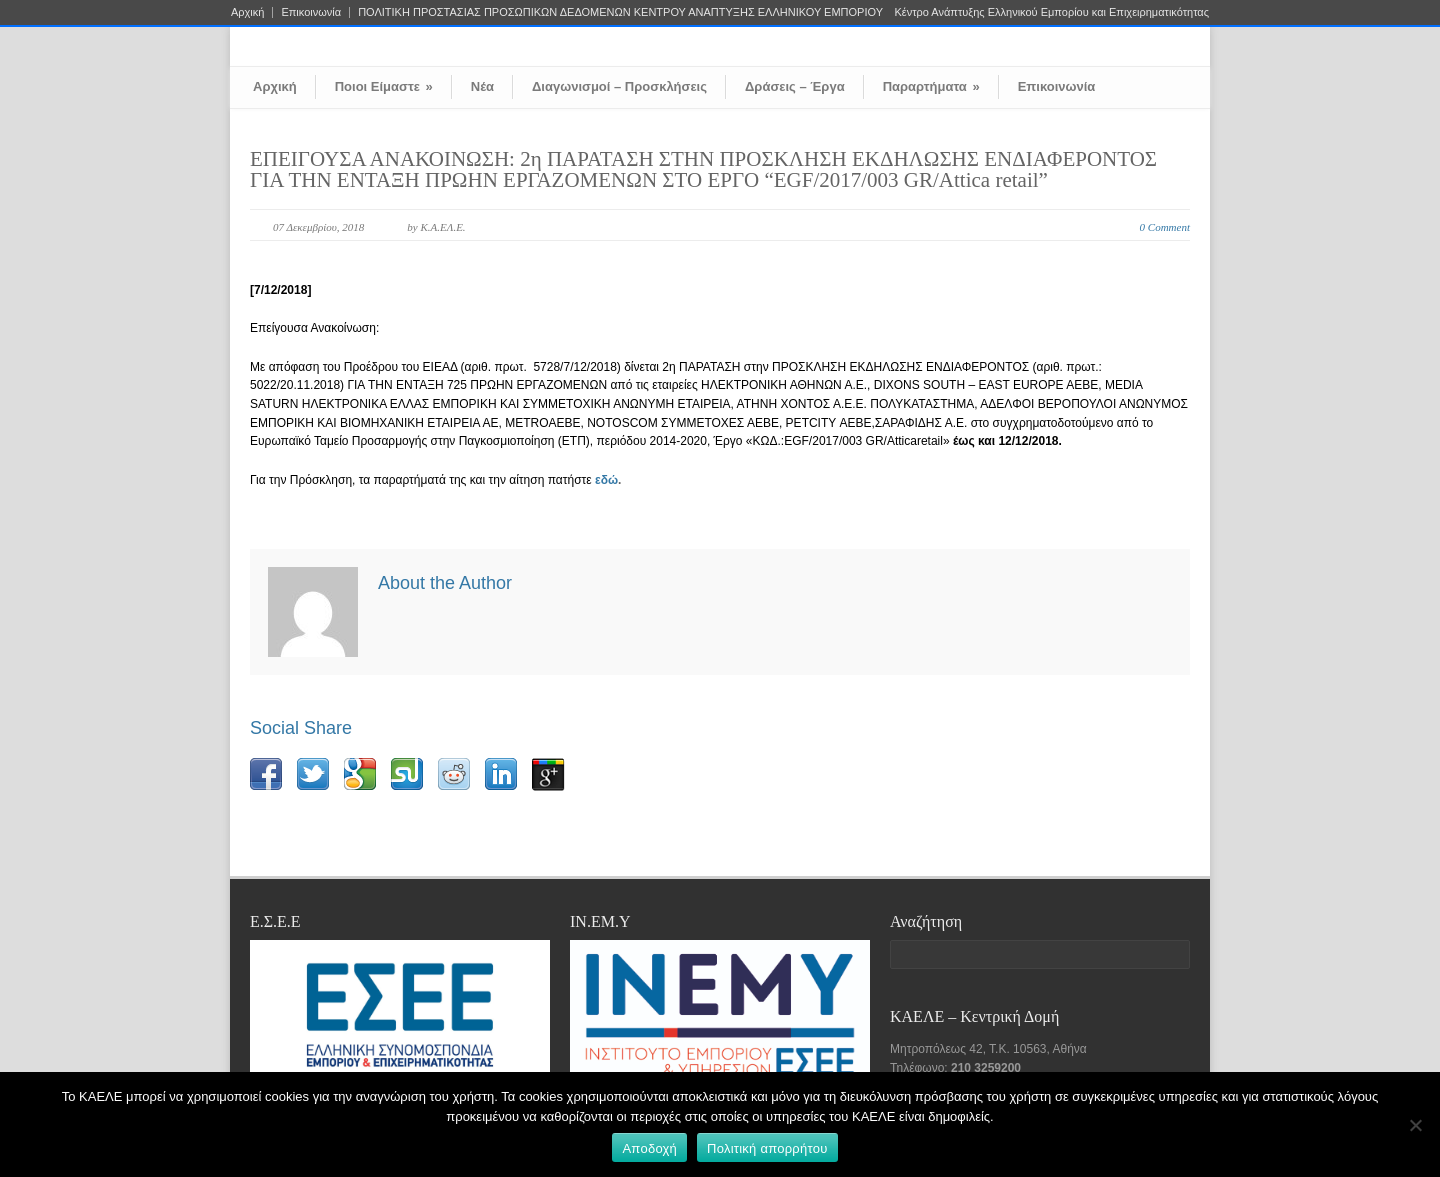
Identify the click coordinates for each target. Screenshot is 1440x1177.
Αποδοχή (649, 1148)
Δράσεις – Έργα (795, 86)
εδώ (606, 480)
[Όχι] (1415, 1125)
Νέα (482, 86)
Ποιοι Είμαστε (384, 86)
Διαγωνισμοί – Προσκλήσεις (619, 86)
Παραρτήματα (931, 86)
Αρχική (247, 12)
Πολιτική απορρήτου (767, 1148)
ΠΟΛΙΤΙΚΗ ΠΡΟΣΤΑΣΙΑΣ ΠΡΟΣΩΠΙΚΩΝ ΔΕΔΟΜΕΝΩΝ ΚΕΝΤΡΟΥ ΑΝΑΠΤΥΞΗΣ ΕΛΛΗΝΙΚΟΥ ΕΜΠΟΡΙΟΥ (620, 12)
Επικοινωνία (311, 12)
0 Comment (1165, 227)
